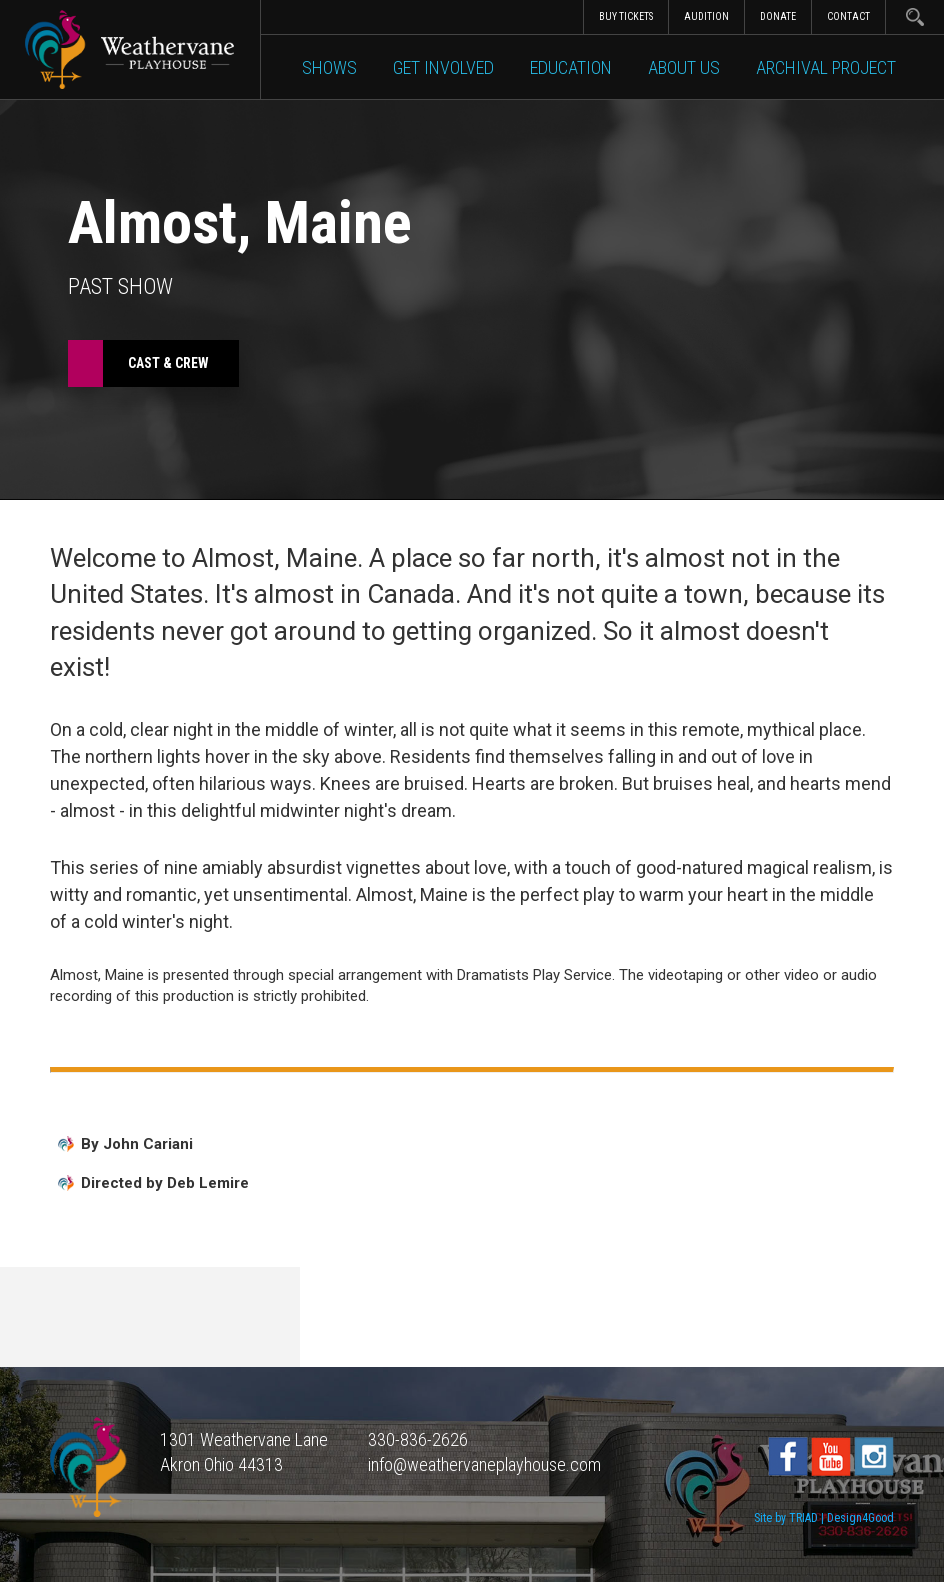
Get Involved (443, 67)
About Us (684, 67)
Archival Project (826, 67)
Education (571, 67)
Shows (329, 67)
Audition (706, 16)
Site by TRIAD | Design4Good (824, 1518)
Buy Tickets (626, 16)
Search (914, 17)
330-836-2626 (418, 1439)
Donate (778, 16)
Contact (848, 16)
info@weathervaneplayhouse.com (484, 1464)
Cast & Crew (168, 363)
